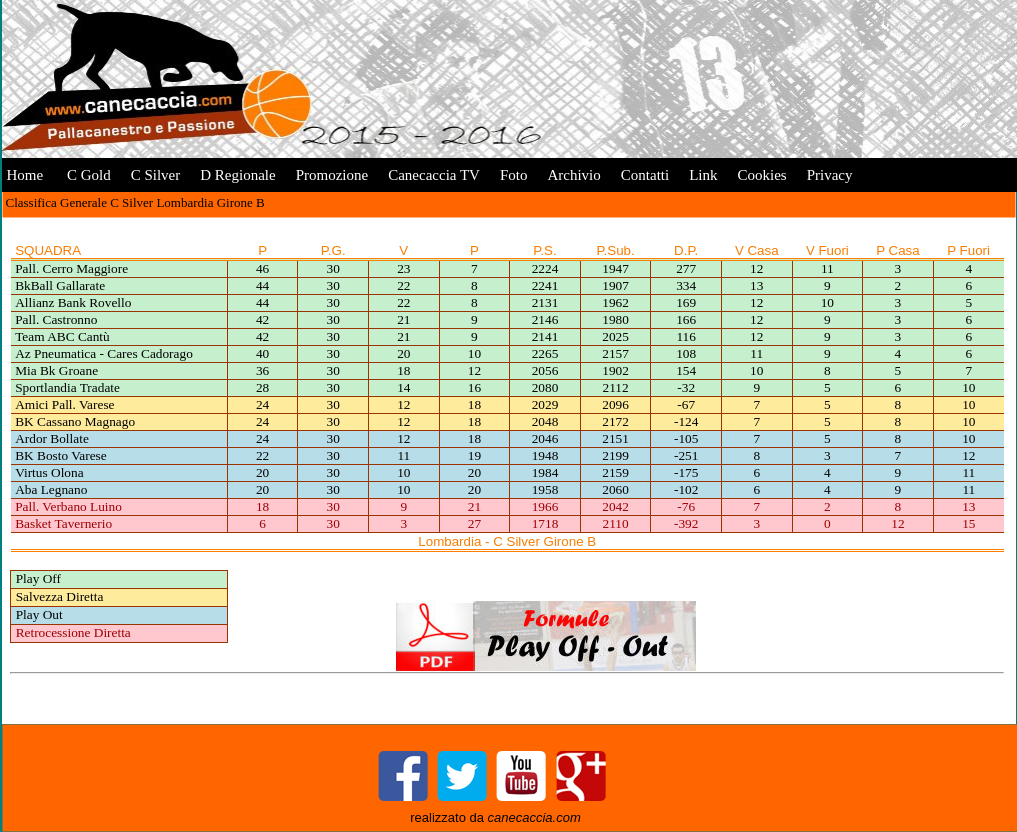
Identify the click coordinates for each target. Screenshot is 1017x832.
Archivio (573, 175)
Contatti (645, 175)
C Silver (156, 175)
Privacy (830, 175)
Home (25, 175)
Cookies (761, 175)
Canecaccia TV (434, 175)
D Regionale (237, 175)
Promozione (332, 175)
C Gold (87, 175)
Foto (514, 175)
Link (703, 175)
